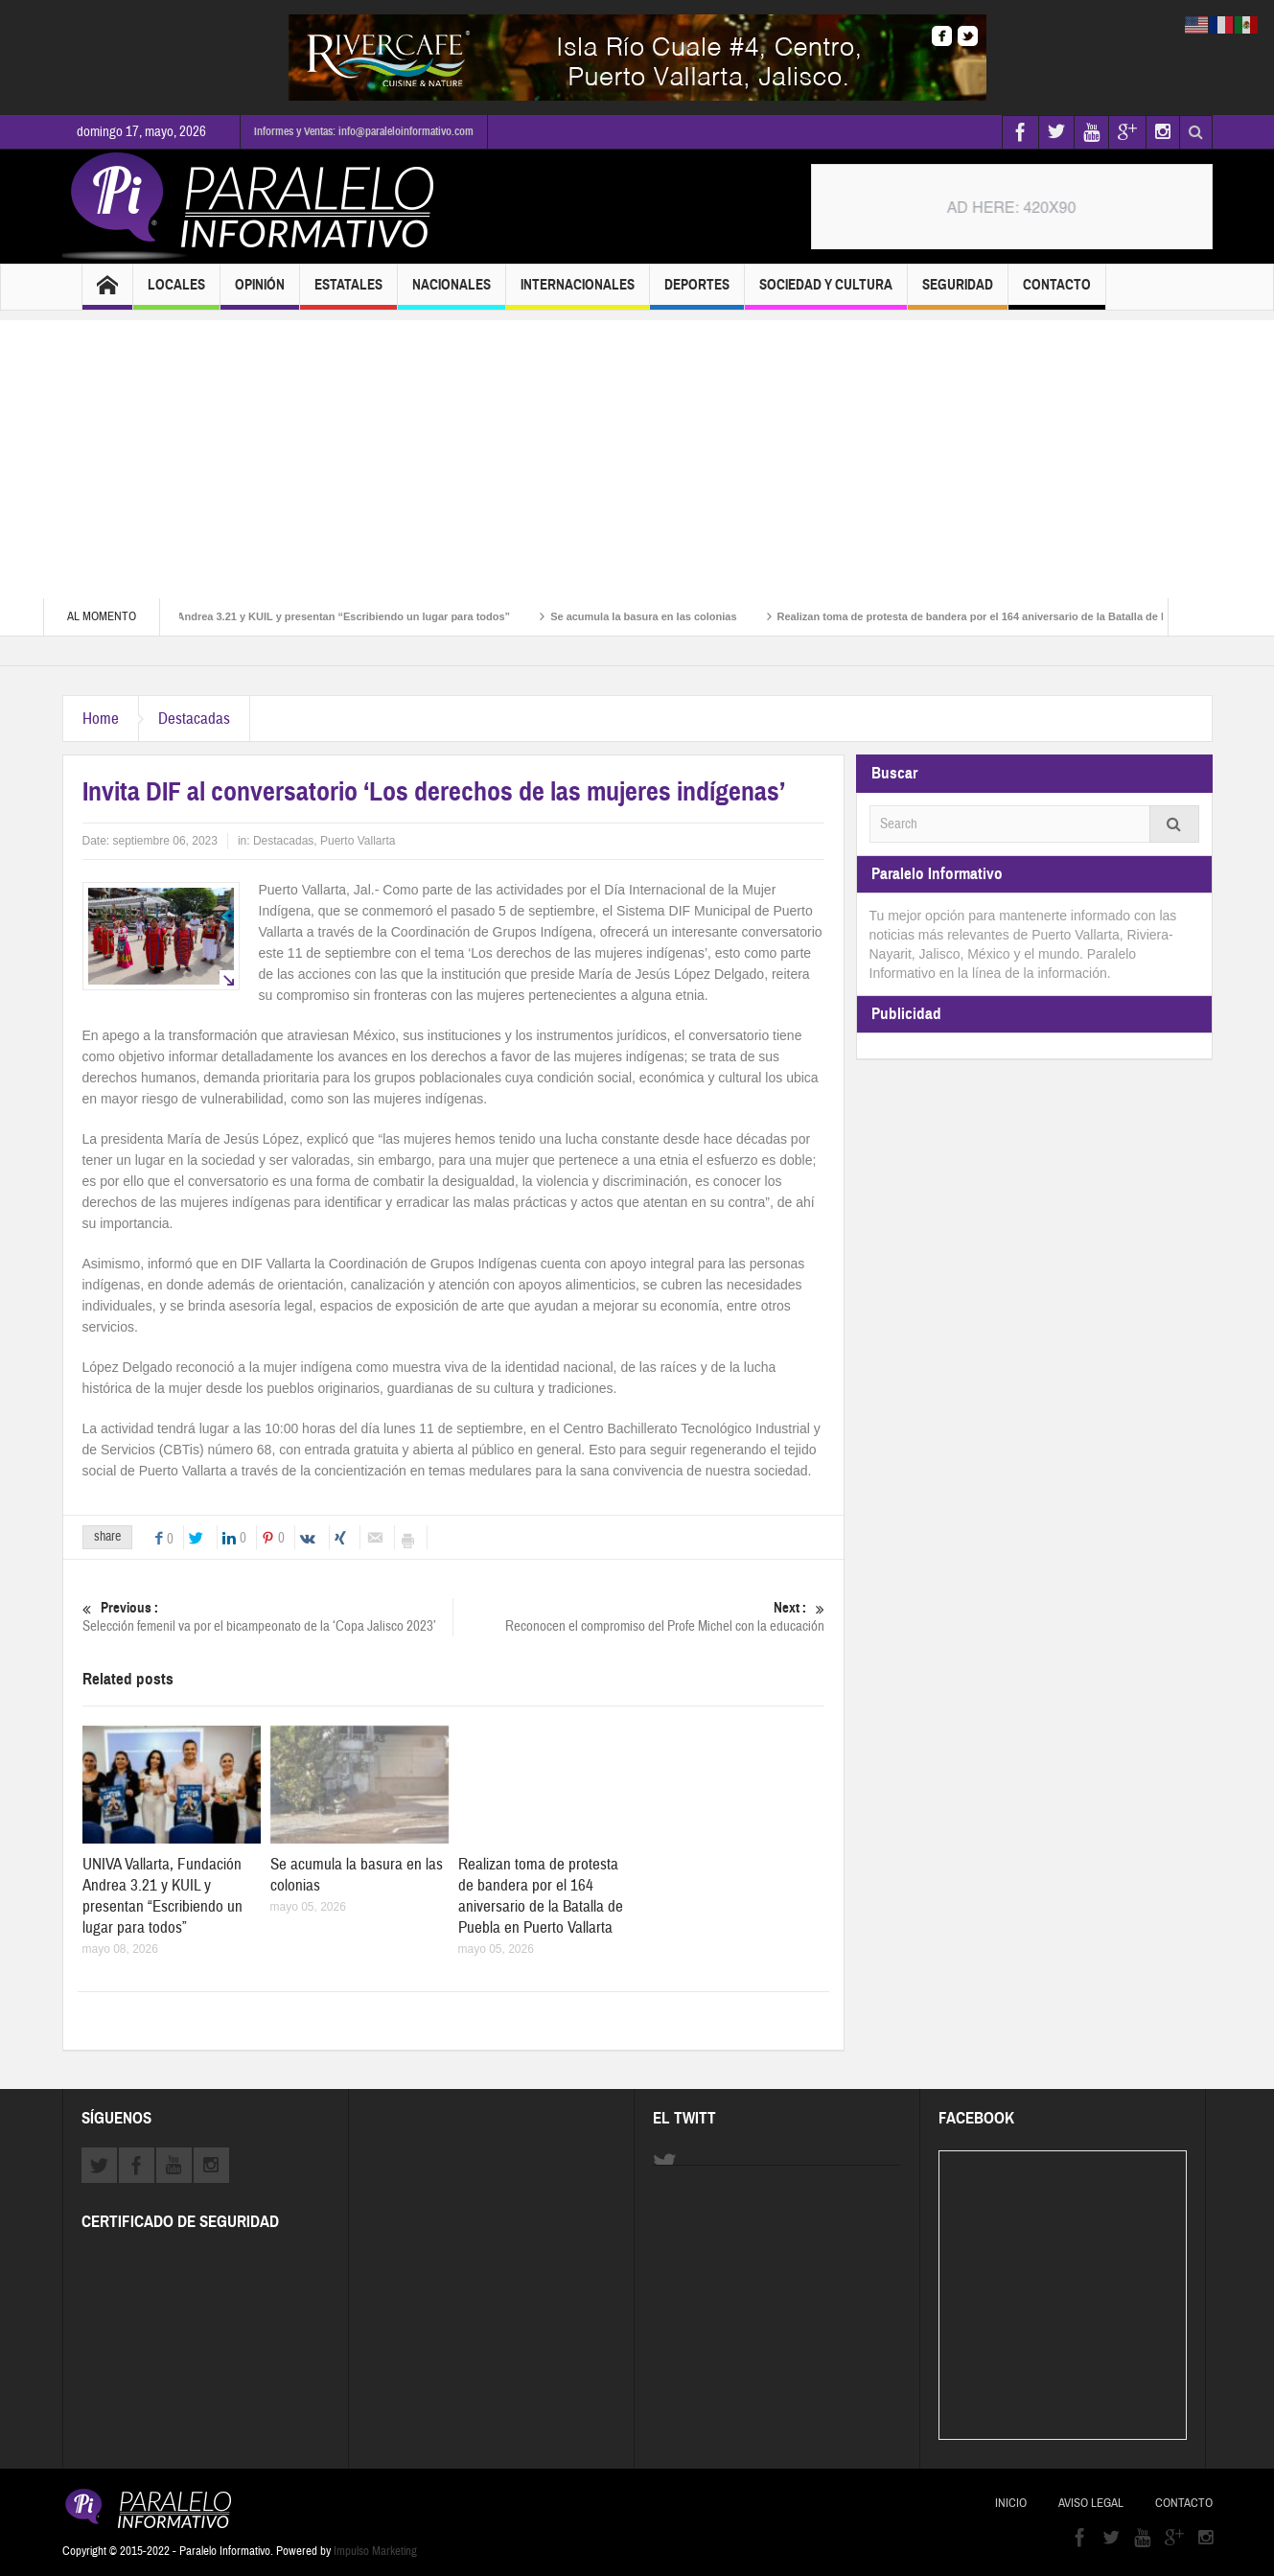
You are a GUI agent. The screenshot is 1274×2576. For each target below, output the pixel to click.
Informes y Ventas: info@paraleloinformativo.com (364, 131)
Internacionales (577, 293)
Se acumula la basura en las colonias (657, 616)
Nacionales (451, 293)
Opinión (259, 293)
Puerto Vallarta (358, 840)
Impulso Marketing (375, 2551)
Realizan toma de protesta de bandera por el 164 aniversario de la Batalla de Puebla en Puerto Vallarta (540, 1896)
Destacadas (194, 718)
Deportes (697, 293)
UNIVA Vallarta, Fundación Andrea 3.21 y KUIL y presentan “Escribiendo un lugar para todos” (290, 616)
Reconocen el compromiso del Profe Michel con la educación (638, 1617)
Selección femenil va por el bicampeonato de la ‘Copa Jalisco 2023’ (267, 1617)
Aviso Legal (1090, 2503)
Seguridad (958, 293)
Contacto (1056, 293)
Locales (176, 293)
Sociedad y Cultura (826, 293)
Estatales (348, 293)
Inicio (1011, 2503)
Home (100, 718)
